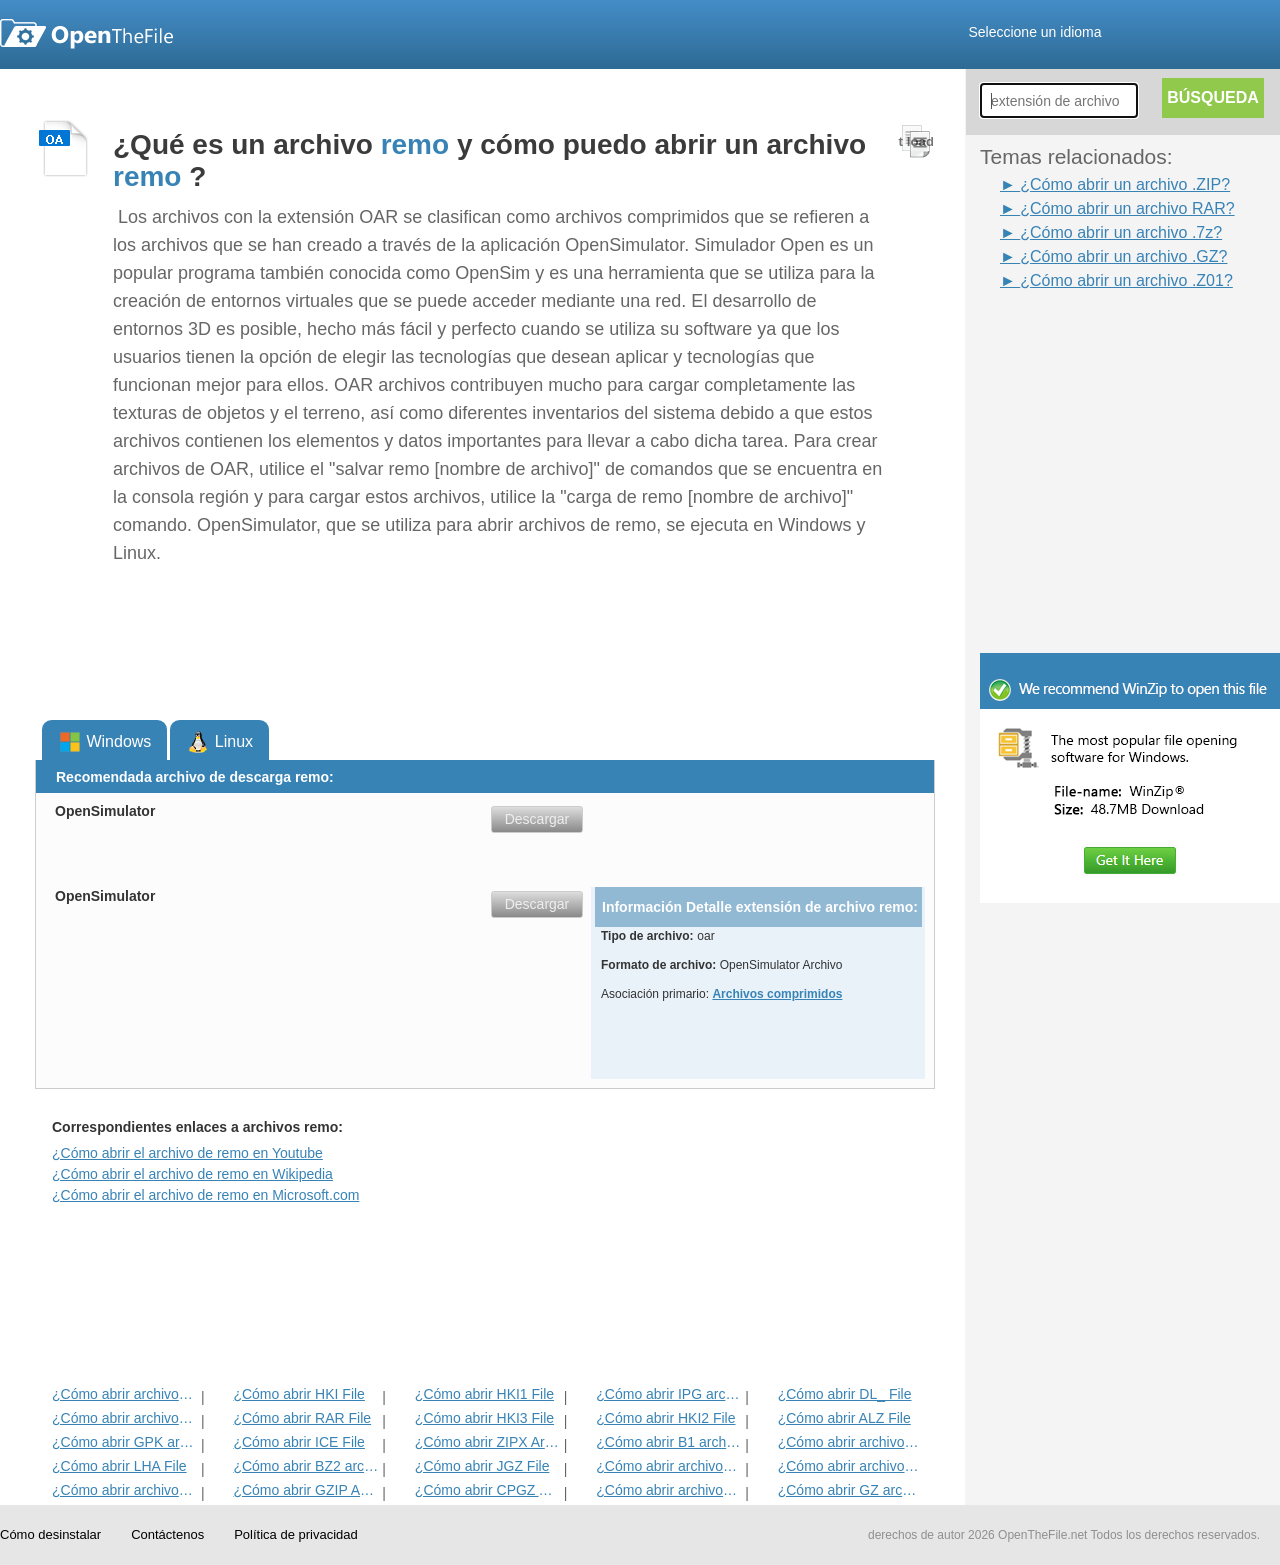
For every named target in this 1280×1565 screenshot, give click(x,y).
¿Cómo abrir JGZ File (482, 1466)
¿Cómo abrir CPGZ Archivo (487, 1490)
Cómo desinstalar (50, 1534)
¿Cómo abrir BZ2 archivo (305, 1466)
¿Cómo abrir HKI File (298, 1394)
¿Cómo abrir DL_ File (845, 1394)
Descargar (537, 819)
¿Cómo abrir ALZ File (844, 1418)
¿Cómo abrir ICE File (298, 1442)
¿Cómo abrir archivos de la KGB (124, 1418)
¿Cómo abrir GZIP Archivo (305, 1490)
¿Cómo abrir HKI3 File (484, 1418)
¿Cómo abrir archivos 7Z (668, 1466)
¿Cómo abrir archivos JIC (850, 1442)
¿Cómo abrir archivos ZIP (124, 1490)
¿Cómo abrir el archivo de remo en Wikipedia (192, 1174)
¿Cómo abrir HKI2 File (665, 1418)
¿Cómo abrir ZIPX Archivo (487, 1442)
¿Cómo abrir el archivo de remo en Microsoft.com (205, 1195)
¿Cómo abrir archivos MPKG (668, 1490)
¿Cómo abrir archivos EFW (850, 1466)
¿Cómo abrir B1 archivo (668, 1442)
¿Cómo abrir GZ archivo (850, 1490)
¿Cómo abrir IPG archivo (668, 1394)
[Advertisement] (1100, 338)
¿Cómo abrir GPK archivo (124, 1442)
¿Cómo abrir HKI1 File (484, 1394)
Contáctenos (167, 1534)
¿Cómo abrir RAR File (302, 1418)
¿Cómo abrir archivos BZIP (124, 1394)
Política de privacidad (296, 1534)
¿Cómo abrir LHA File (119, 1466)
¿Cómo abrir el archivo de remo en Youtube (187, 1153)
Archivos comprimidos (777, 994)
